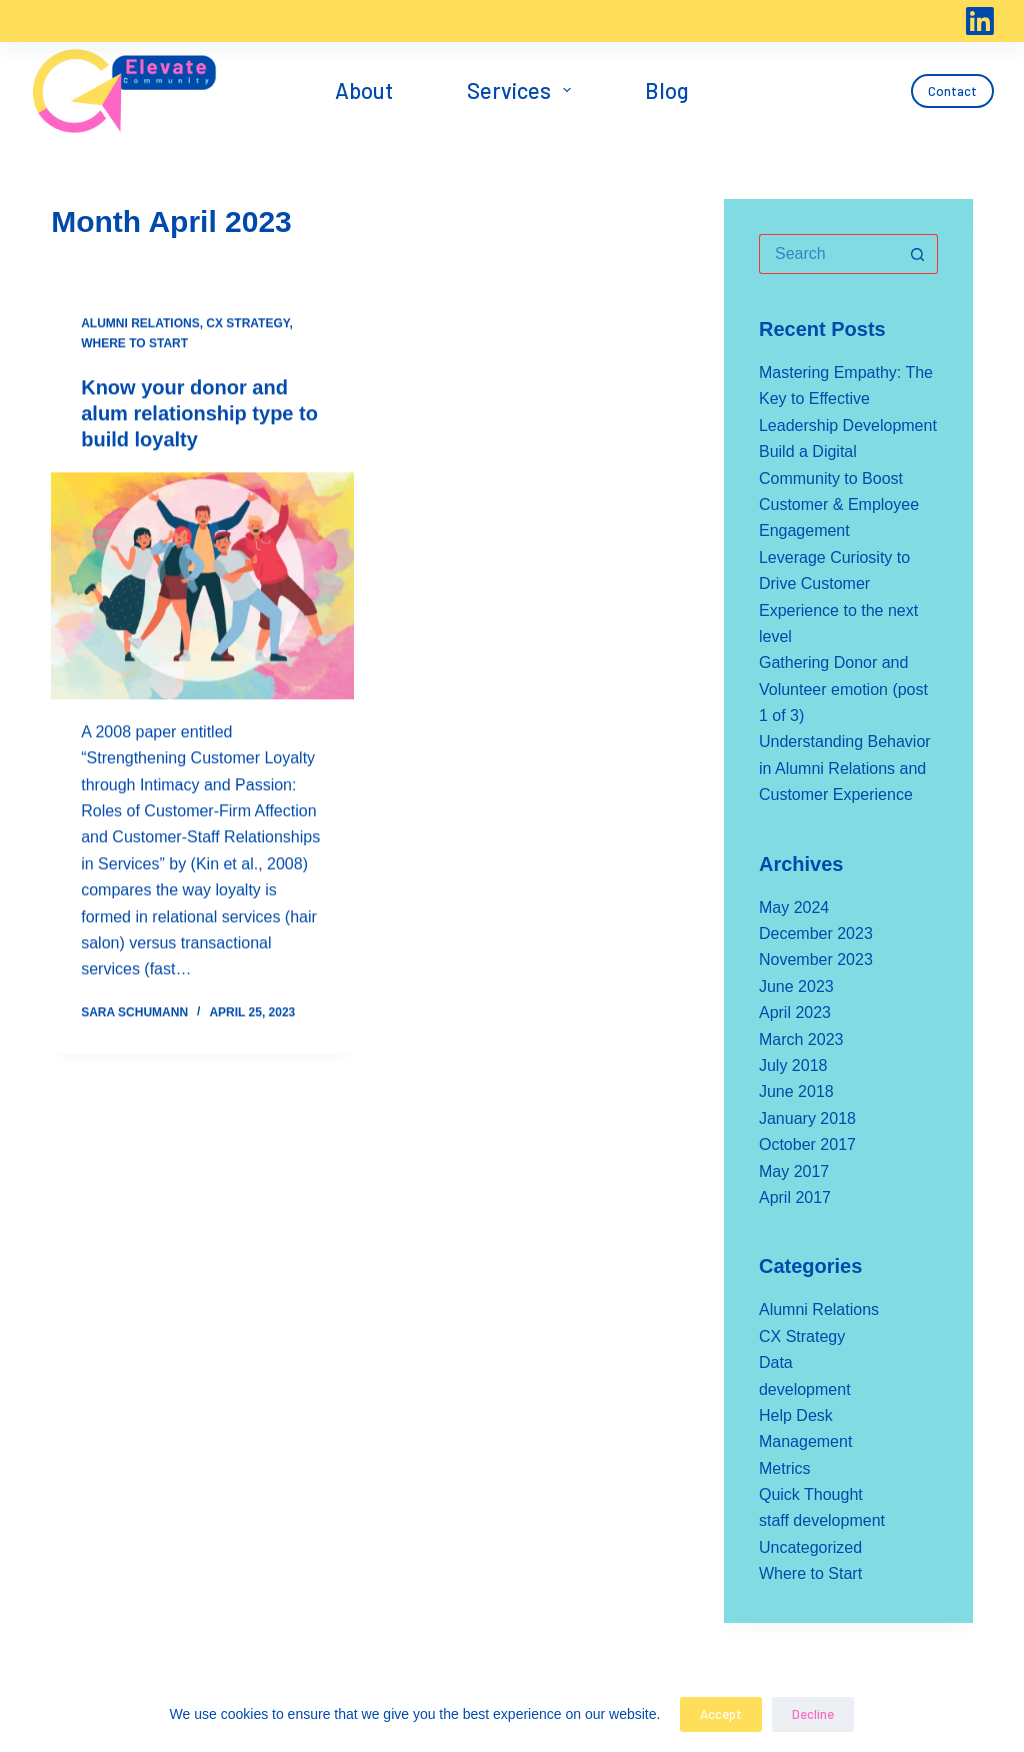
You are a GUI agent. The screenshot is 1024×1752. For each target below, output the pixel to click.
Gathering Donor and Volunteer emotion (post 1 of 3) (843, 689)
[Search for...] (828, 254)
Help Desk (796, 1415)
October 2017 (807, 1144)
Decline (813, 1714)
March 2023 (801, 1039)
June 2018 (796, 1091)
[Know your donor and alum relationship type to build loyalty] (202, 586)
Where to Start (134, 344)
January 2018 (807, 1118)
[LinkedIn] (980, 21)
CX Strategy (247, 324)
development (805, 1389)
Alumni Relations (140, 324)
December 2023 (816, 933)
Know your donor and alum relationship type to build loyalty (199, 414)
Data (776, 1362)
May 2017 (794, 1171)
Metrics (785, 1468)
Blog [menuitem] (667, 90)
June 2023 (796, 986)
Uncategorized (810, 1547)
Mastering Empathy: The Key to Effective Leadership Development (848, 399)
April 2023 (795, 1012)
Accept (721, 1714)
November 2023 (816, 959)
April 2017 (795, 1197)
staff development (822, 1520)
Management (805, 1441)
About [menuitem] (364, 90)
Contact (952, 91)
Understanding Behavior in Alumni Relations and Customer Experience (845, 768)
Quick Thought (811, 1494)
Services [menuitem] (523, 90)
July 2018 (793, 1065)
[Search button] (918, 254)
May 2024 (794, 907)
